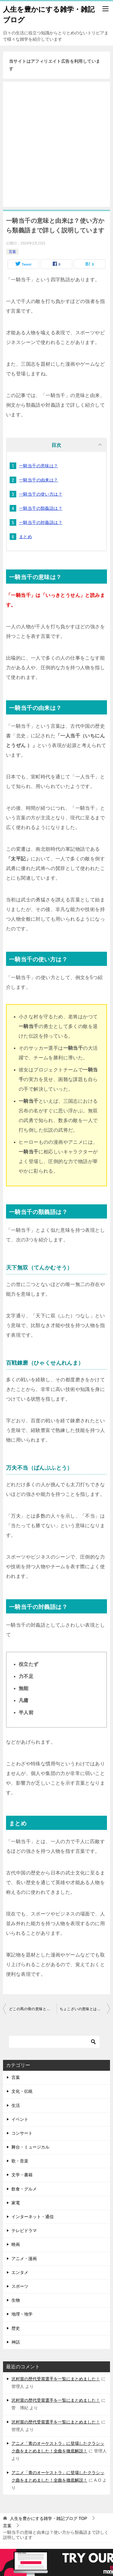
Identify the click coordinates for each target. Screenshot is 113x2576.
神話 (15, 2342)
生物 (15, 2300)
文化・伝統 (22, 2091)
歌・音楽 (19, 2160)
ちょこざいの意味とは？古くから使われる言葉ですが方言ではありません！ (85, 2009)
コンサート (22, 2133)
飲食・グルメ (24, 2189)
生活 (15, 2105)
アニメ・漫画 (24, 2258)
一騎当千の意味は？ (38, 465)
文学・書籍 (22, 2174)
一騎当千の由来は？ (38, 480)
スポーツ (19, 2286)
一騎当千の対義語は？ (40, 522)
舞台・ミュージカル (30, 2147)
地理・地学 (22, 2314)
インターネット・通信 (32, 2216)
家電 (15, 2202)
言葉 (12, 252)
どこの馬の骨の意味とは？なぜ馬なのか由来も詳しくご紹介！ (33, 2009)
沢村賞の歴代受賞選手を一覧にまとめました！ (55, 2378)
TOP (48, 2518)
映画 (15, 2244)
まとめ (25, 536)
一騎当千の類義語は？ (40, 508)
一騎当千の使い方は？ (40, 494)
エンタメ (19, 2272)
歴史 (15, 2328)
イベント (19, 2119)
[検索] (54, 2042)
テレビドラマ (24, 2230)
